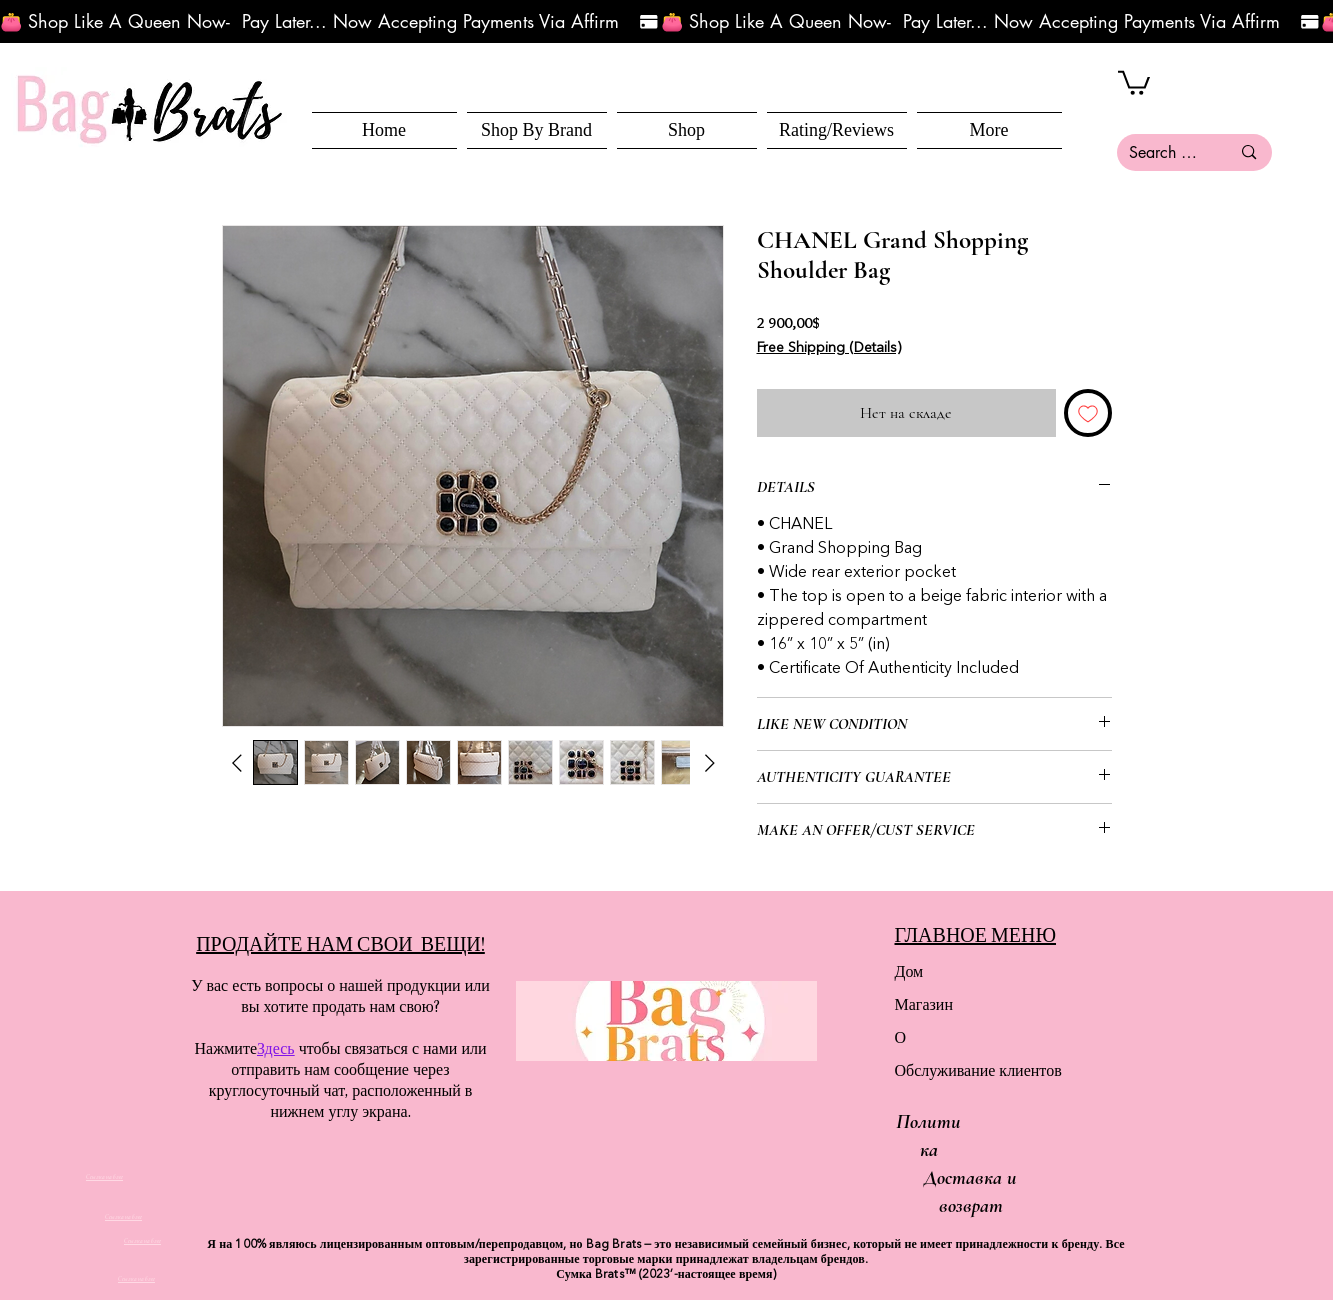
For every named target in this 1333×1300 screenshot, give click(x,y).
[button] (687, 130)
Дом (909, 971)
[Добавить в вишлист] (1088, 413)
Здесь (276, 1048)
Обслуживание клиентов (965, 1070)
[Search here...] (1165, 152)
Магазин (924, 1004)
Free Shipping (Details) (829, 348)
